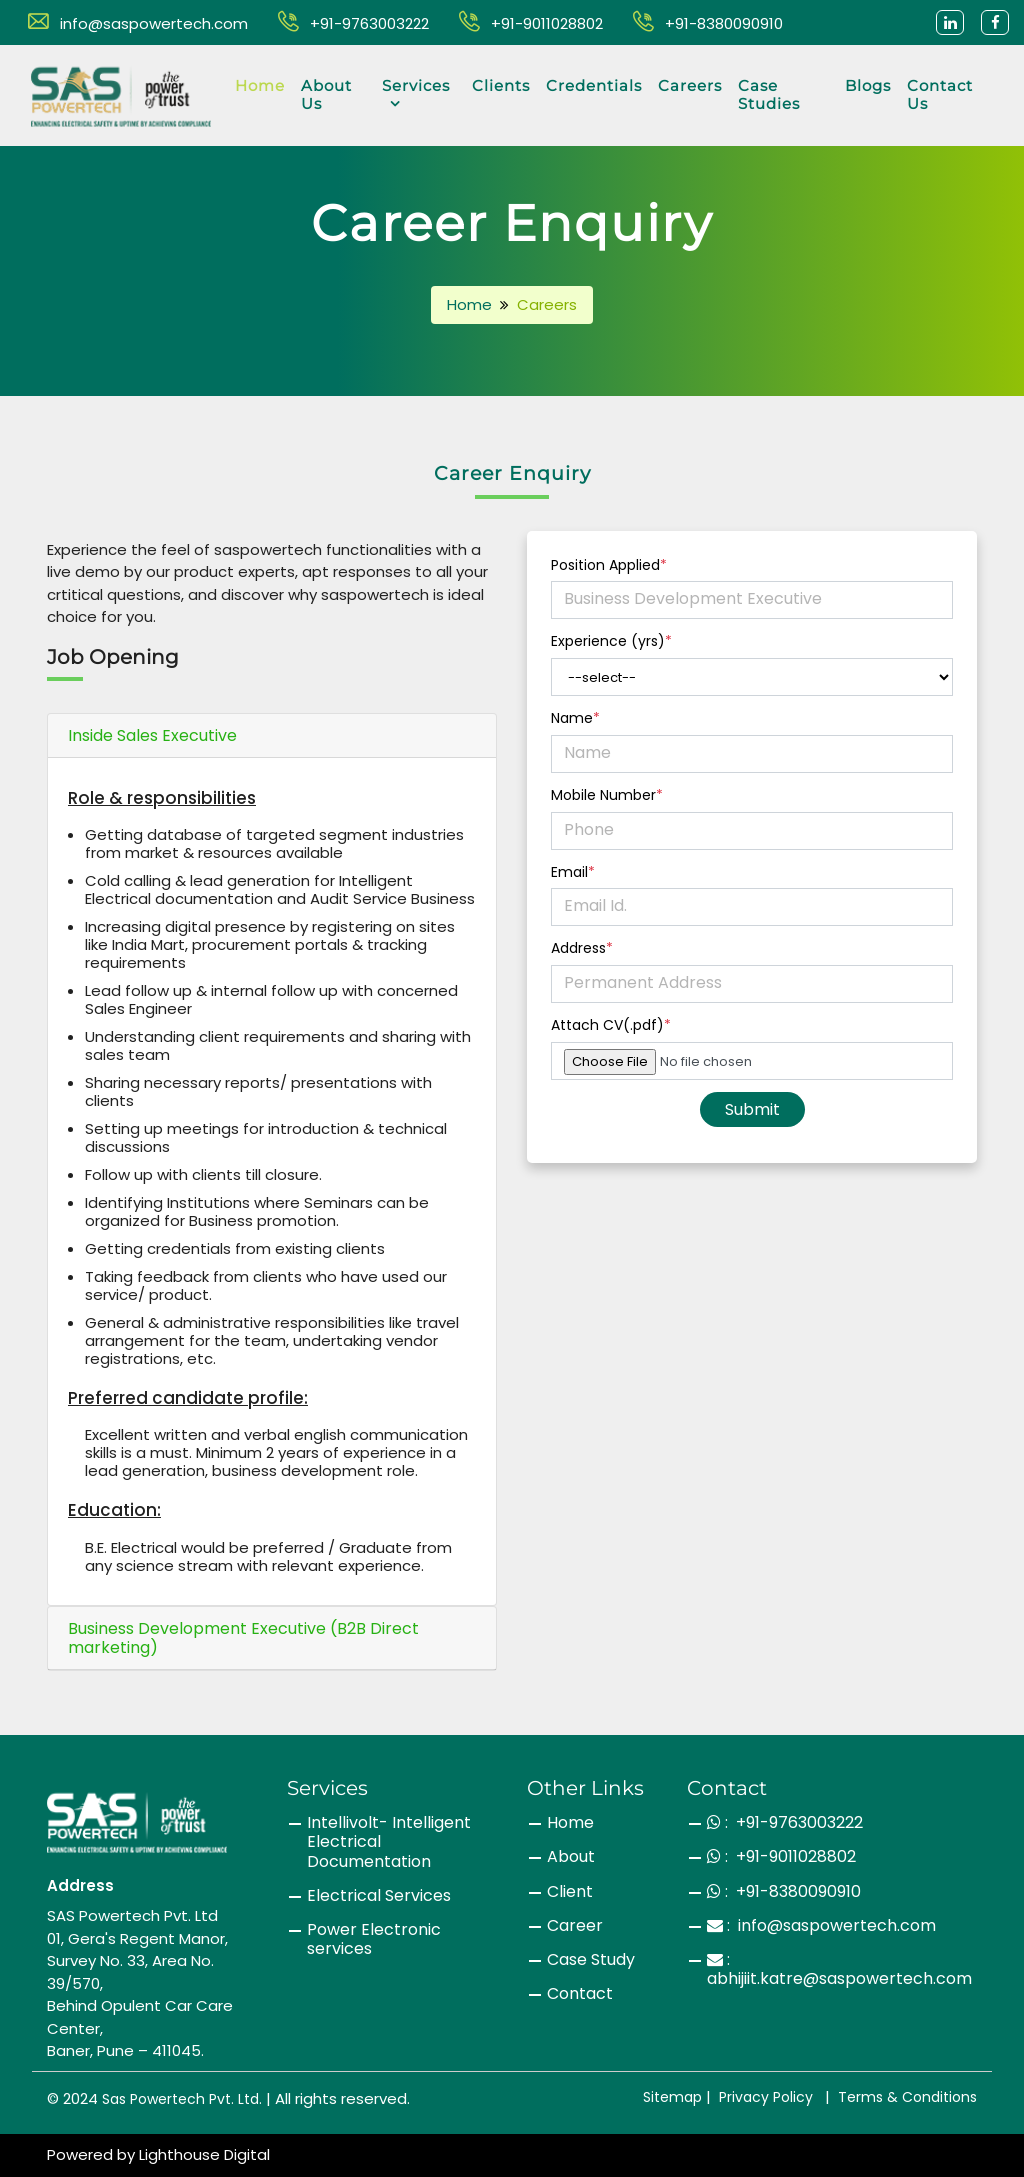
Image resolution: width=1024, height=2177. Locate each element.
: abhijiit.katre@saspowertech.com (839, 1969)
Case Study (591, 1959)
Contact (580, 1993)
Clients (501, 85)
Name (575, 718)
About (571, 1856)
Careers (690, 85)
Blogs (868, 85)
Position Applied (609, 565)
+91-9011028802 (531, 23)
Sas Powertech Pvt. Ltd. (182, 2099)
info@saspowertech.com (138, 23)
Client (570, 1891)
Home (260, 85)
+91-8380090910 (708, 23)
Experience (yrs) (611, 641)
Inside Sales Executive (152, 735)
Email (573, 872)
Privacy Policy (766, 2097)
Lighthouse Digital (204, 2154)
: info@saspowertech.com (821, 1925)
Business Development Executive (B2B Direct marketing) (243, 1638)
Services (416, 93)
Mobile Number (607, 795)
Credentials (594, 85)
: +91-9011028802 (781, 1856)
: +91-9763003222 (785, 1822)
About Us (326, 94)
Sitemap (672, 2097)
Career (575, 1925)
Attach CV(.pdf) (611, 1025)
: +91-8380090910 (784, 1891)
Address (582, 948)
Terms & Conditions (907, 2097)
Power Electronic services (374, 1939)
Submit (752, 1109)
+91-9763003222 (353, 23)
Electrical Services (379, 1895)
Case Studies (769, 94)
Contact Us (940, 94)
